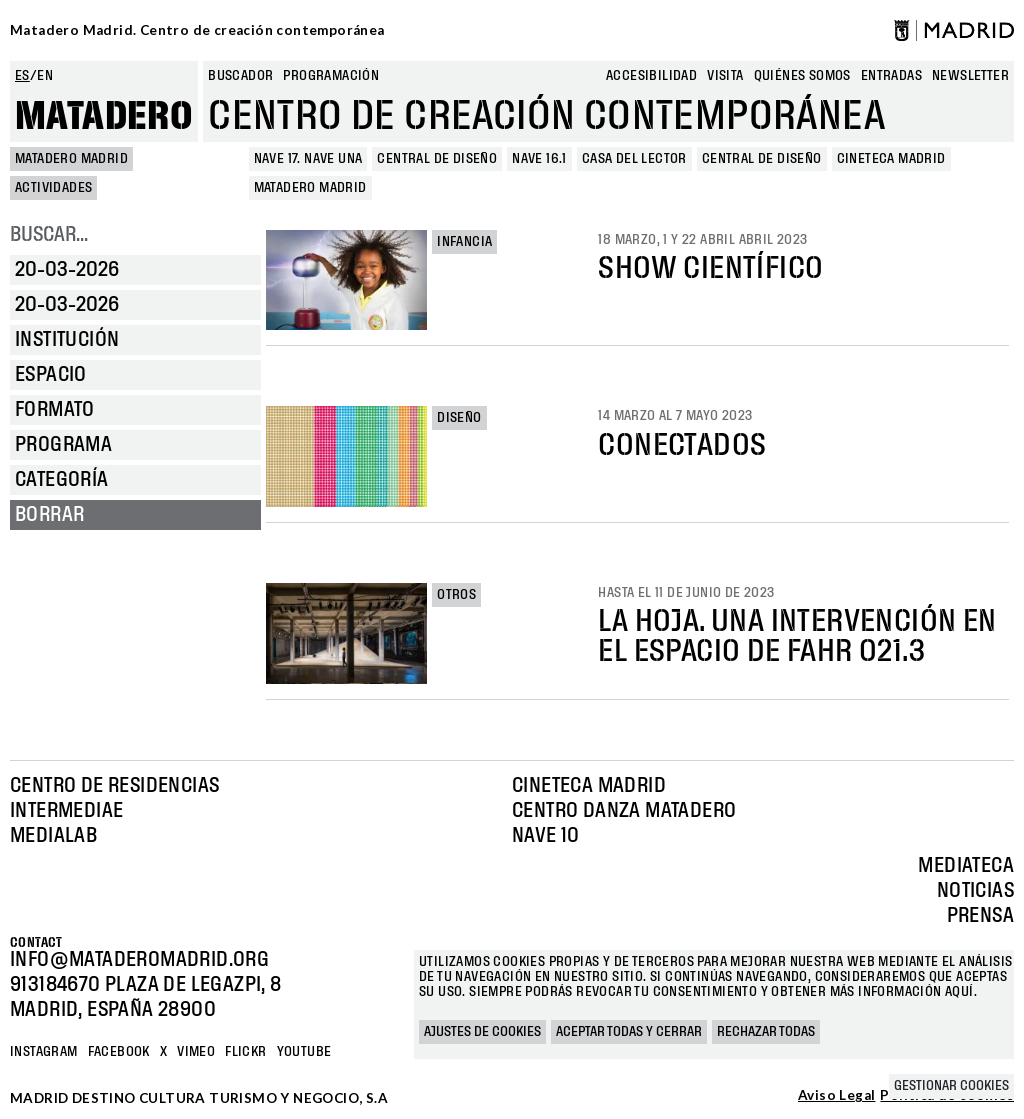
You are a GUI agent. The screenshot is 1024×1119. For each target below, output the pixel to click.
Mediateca (966, 866)
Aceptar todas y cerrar (629, 1032)
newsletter (970, 76)
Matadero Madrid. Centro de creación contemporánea (197, 30)
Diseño (459, 418)
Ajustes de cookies (482, 1032)
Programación (331, 76)
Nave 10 (546, 836)
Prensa (980, 916)
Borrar (49, 515)
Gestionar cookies (951, 1086)
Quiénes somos (802, 76)
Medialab (53, 836)
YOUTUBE (304, 1052)
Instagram (44, 1052)
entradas (891, 76)
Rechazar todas (766, 1032)
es (22, 76)
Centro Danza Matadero (624, 811)
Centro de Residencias (114, 786)
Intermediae (66, 811)
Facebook (119, 1052)
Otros (456, 595)
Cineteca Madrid (589, 786)
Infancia (464, 242)
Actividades (53, 188)
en (45, 76)
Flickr (245, 1052)
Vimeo (196, 1052)
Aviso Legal (836, 1096)
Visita (725, 76)
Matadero (104, 117)
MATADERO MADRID (71, 159)
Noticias (975, 891)
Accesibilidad (651, 76)
